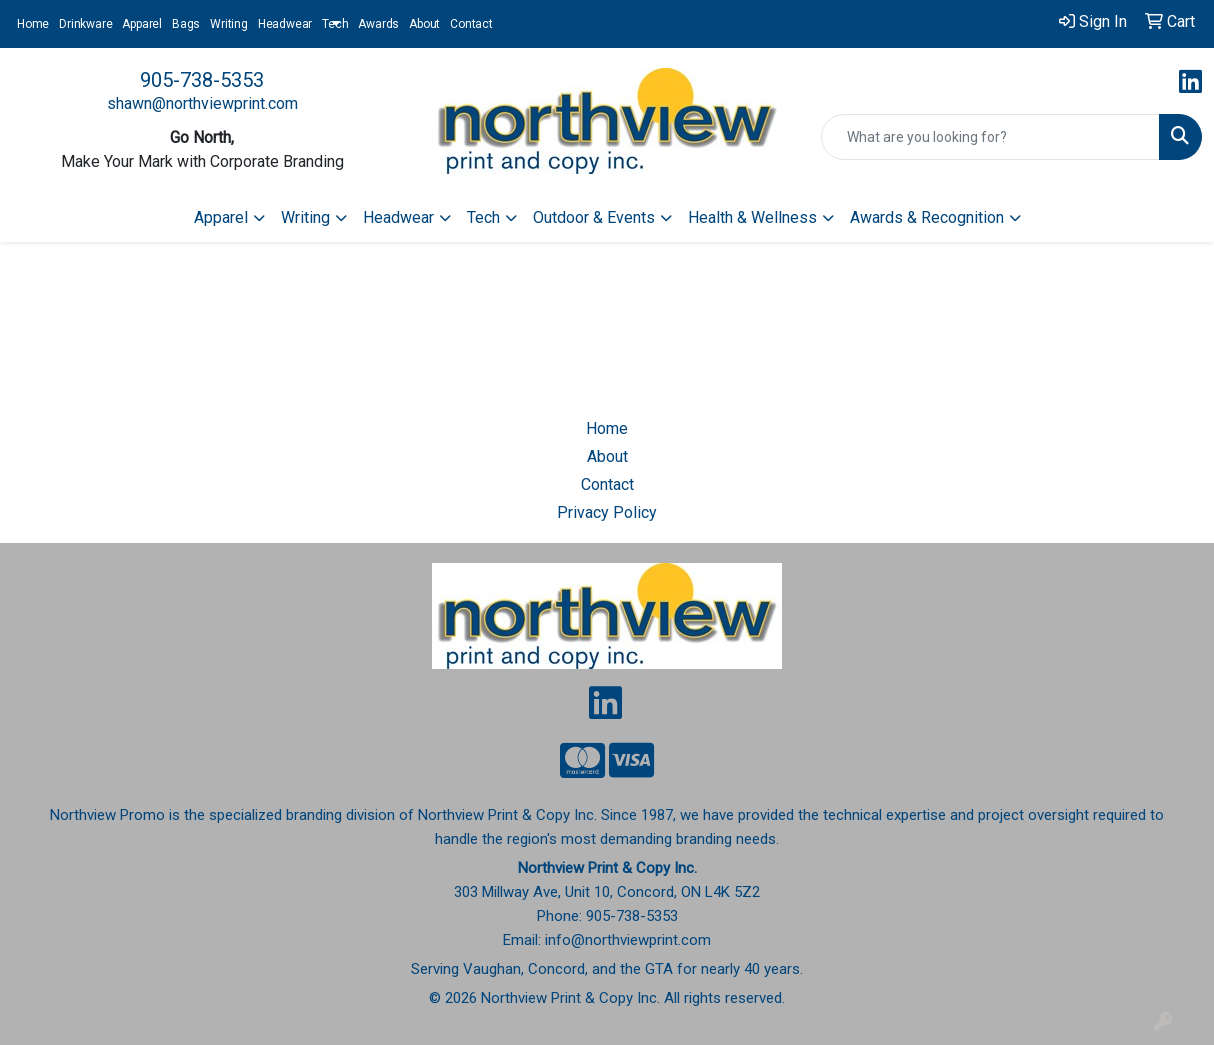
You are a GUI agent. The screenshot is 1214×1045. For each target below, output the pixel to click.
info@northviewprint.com (628, 940)
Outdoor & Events (594, 217)
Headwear (285, 24)
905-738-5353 (202, 80)
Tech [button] (483, 217)
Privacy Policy (607, 512)
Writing (229, 24)
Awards (378, 24)
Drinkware (85, 24)
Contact (471, 24)
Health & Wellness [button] (752, 217)
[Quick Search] (990, 137)
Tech (335, 24)
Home (33, 24)
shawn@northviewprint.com (202, 103)
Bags (186, 24)
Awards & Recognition (927, 217)
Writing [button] (305, 217)
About (424, 24)
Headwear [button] (398, 217)
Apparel (142, 24)
